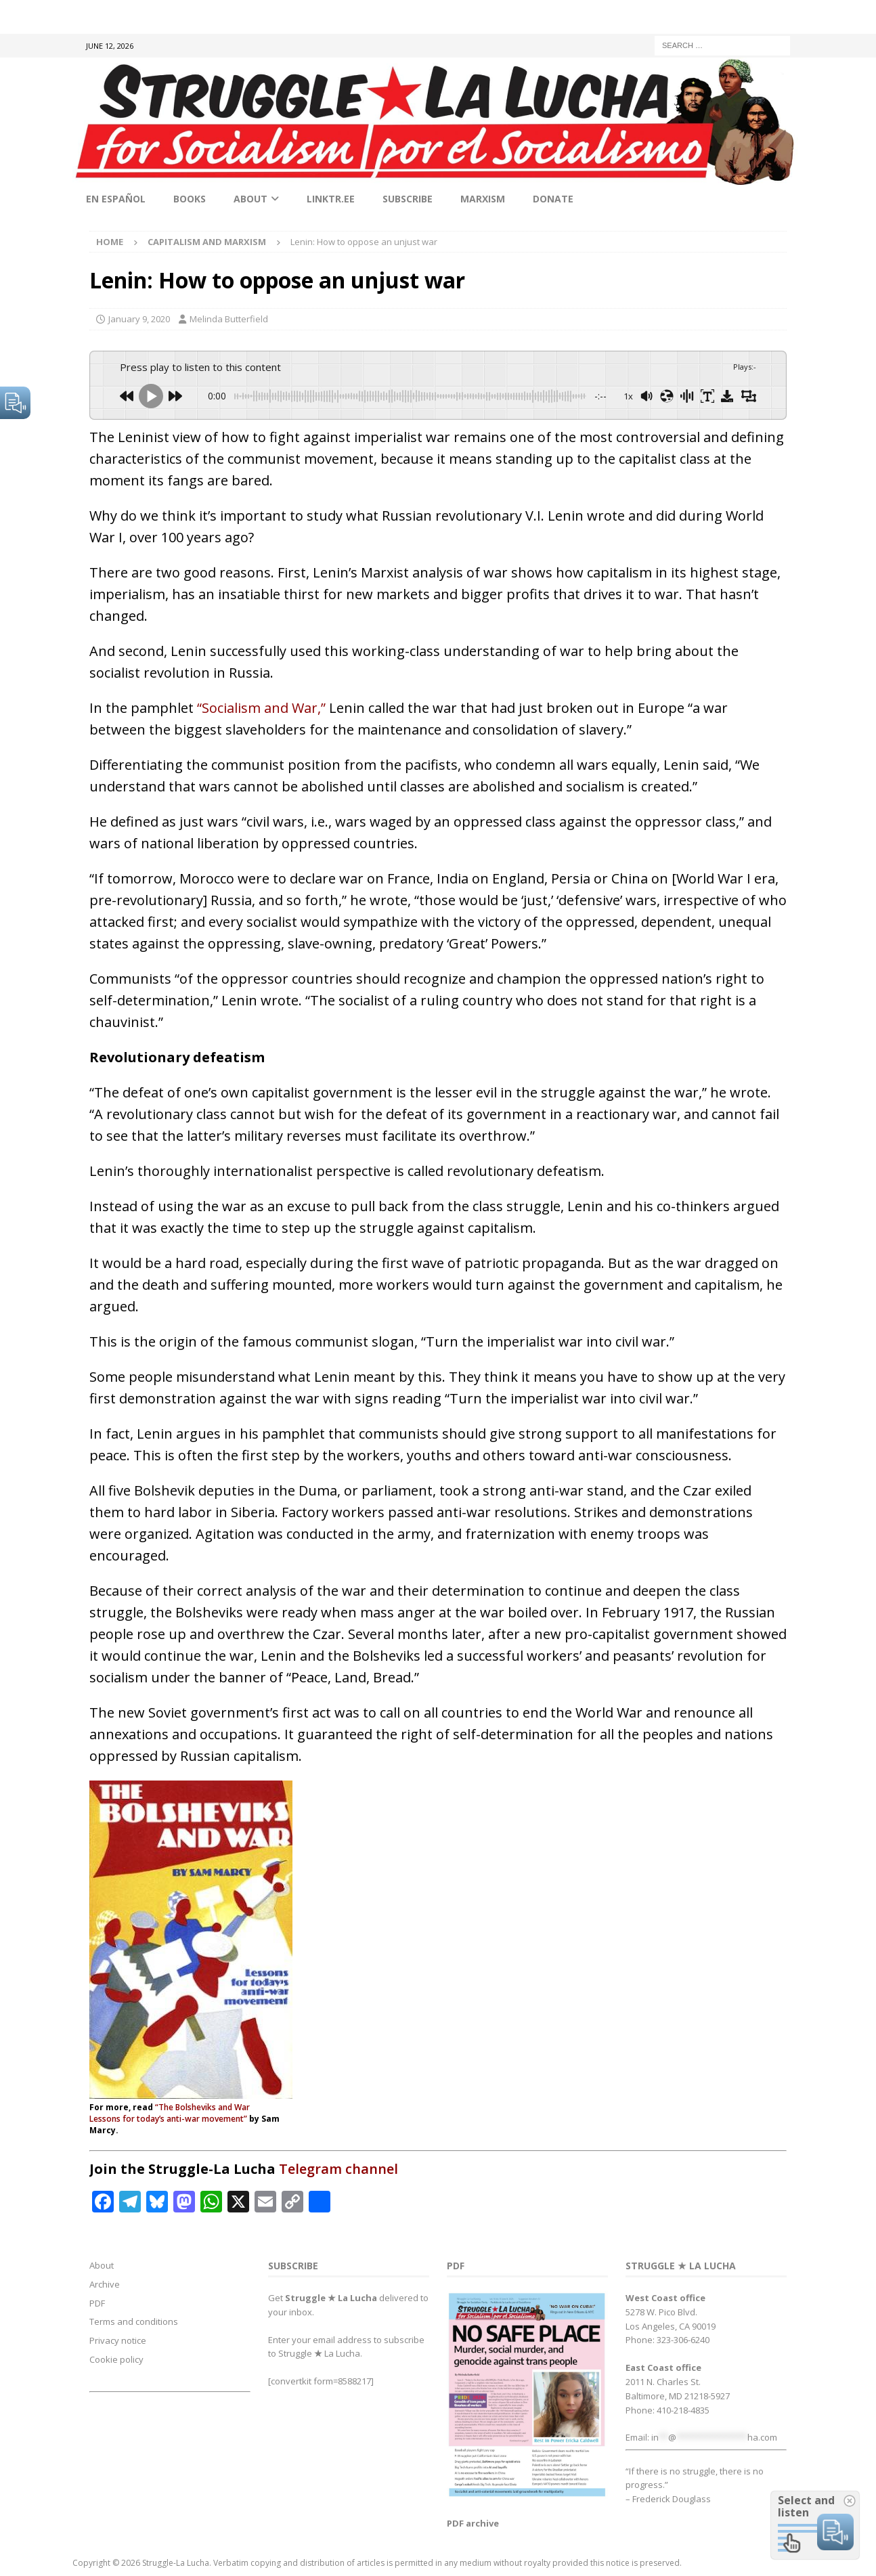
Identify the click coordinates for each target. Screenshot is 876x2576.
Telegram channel (338, 2169)
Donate (553, 198)
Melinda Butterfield (229, 319)
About (250, 198)
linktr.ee (331, 198)
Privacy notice (117, 2340)
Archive (104, 2284)
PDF (97, 2303)
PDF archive (473, 2523)
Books (189, 198)
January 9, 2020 (139, 319)
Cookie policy (116, 2359)
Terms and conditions (133, 2321)
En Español (116, 198)
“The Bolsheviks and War (202, 2107)
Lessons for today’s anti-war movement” (168, 2118)
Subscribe (407, 198)
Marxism (482, 198)
